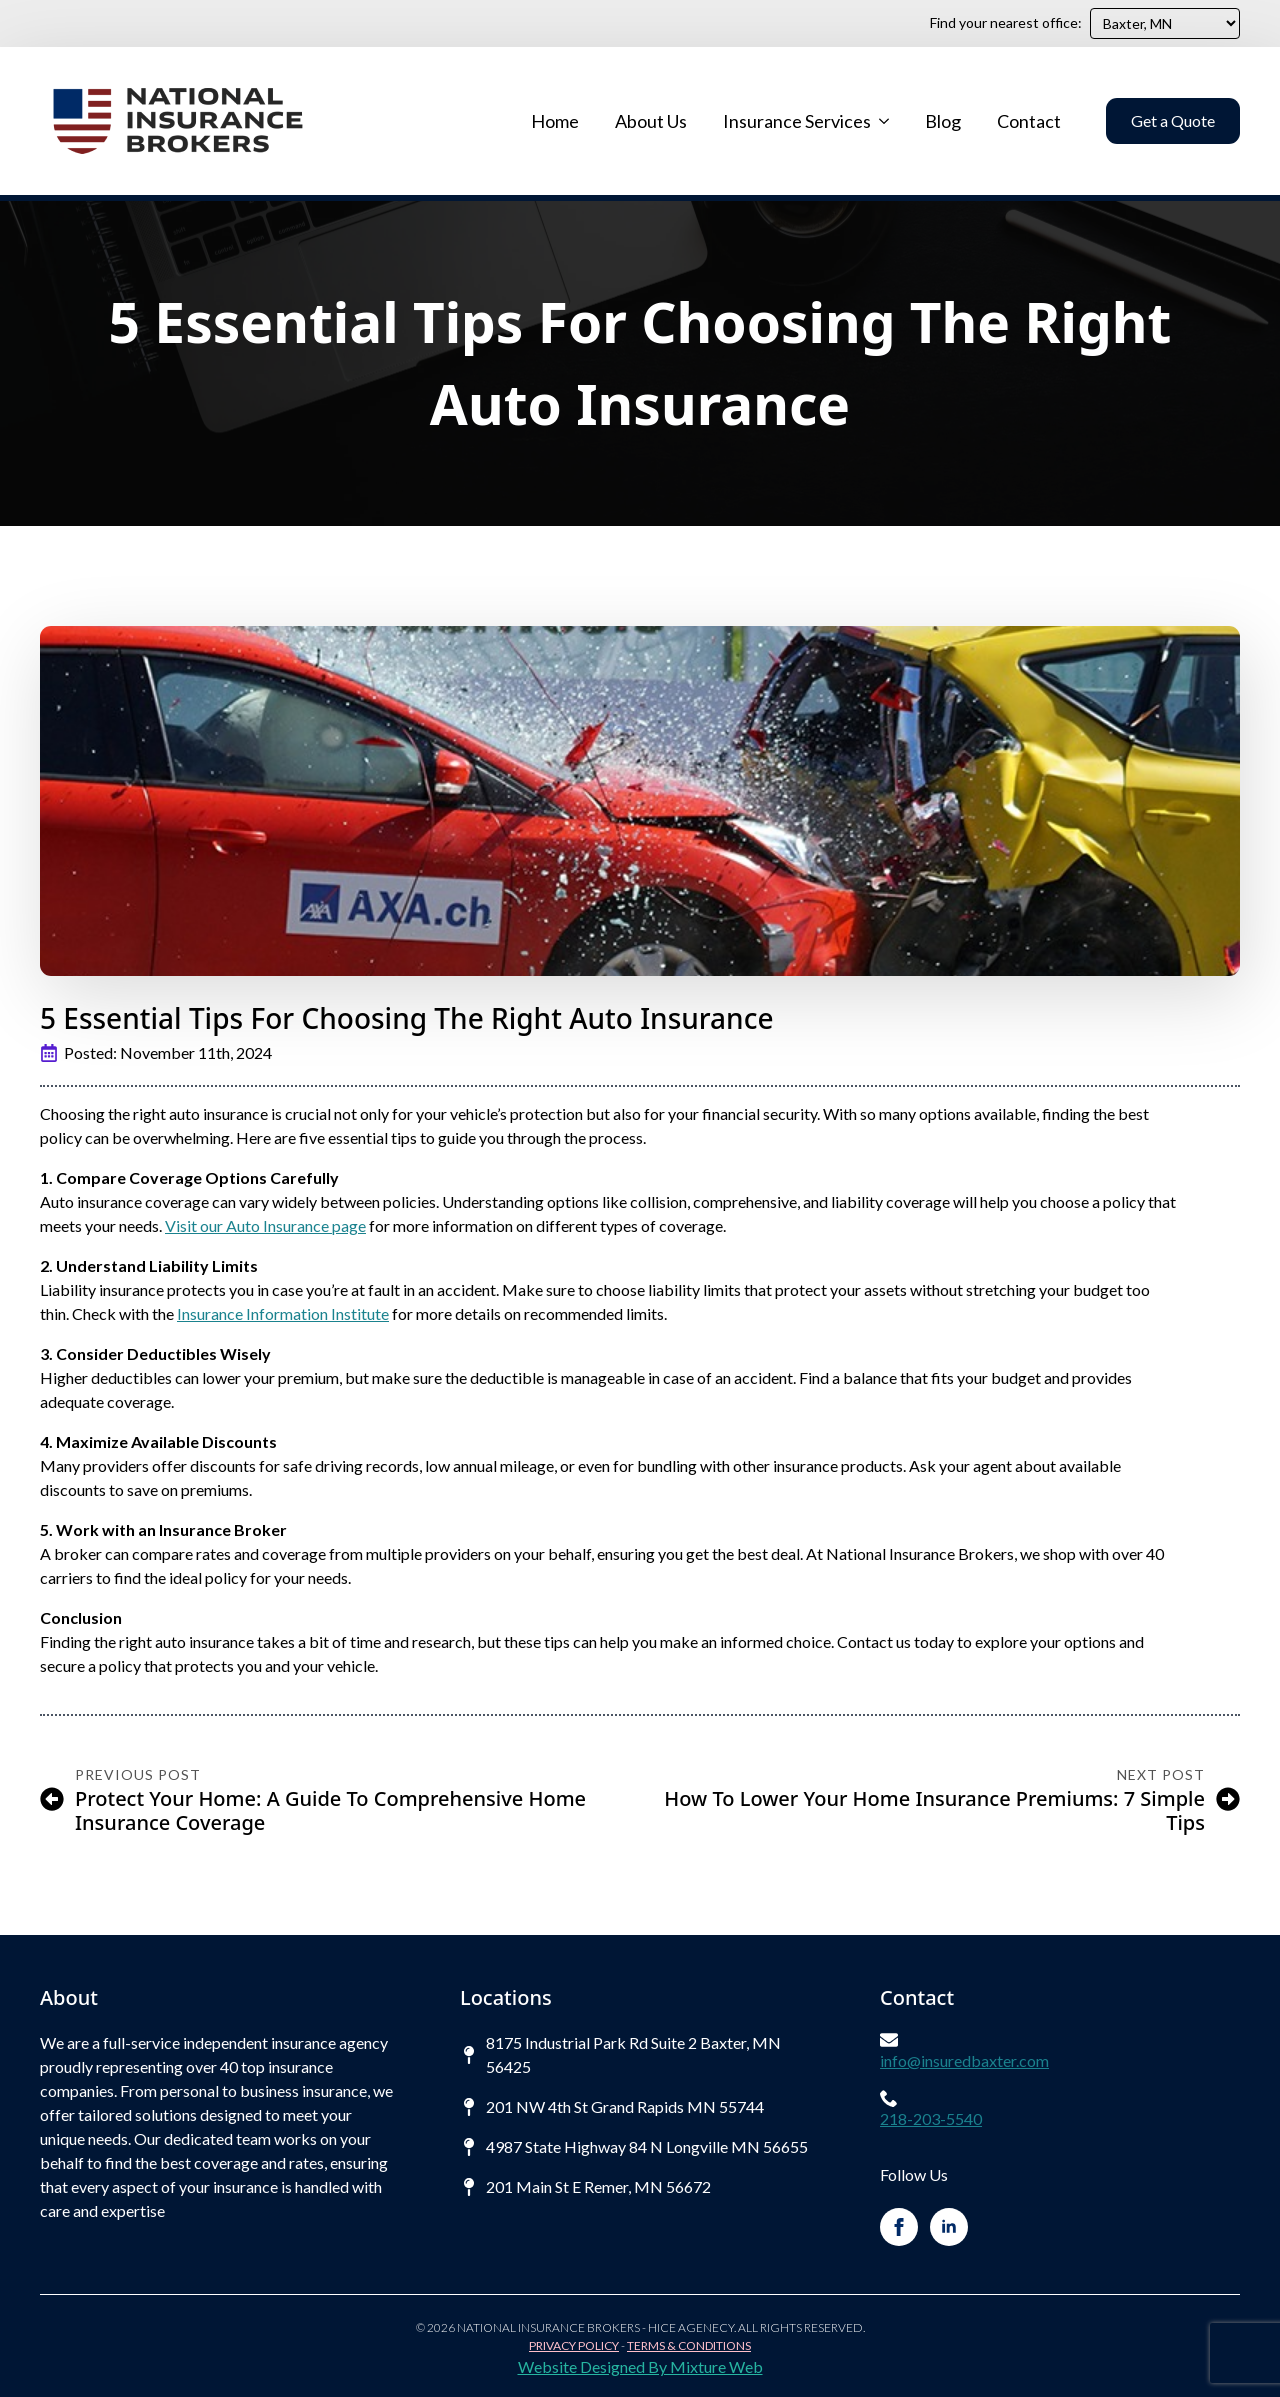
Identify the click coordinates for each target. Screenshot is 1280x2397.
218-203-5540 (931, 2118)
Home (555, 121)
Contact (1029, 121)
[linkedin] (949, 2227)
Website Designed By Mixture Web (640, 2366)
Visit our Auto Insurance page (265, 1225)
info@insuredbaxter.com (964, 2060)
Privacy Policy (574, 2345)
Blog (943, 121)
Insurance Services (797, 121)
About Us (651, 121)
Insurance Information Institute (283, 1313)
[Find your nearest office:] (1165, 23)
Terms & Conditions (689, 2345)
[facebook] (899, 2227)
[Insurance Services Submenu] (883, 121)
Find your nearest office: (1006, 22)
